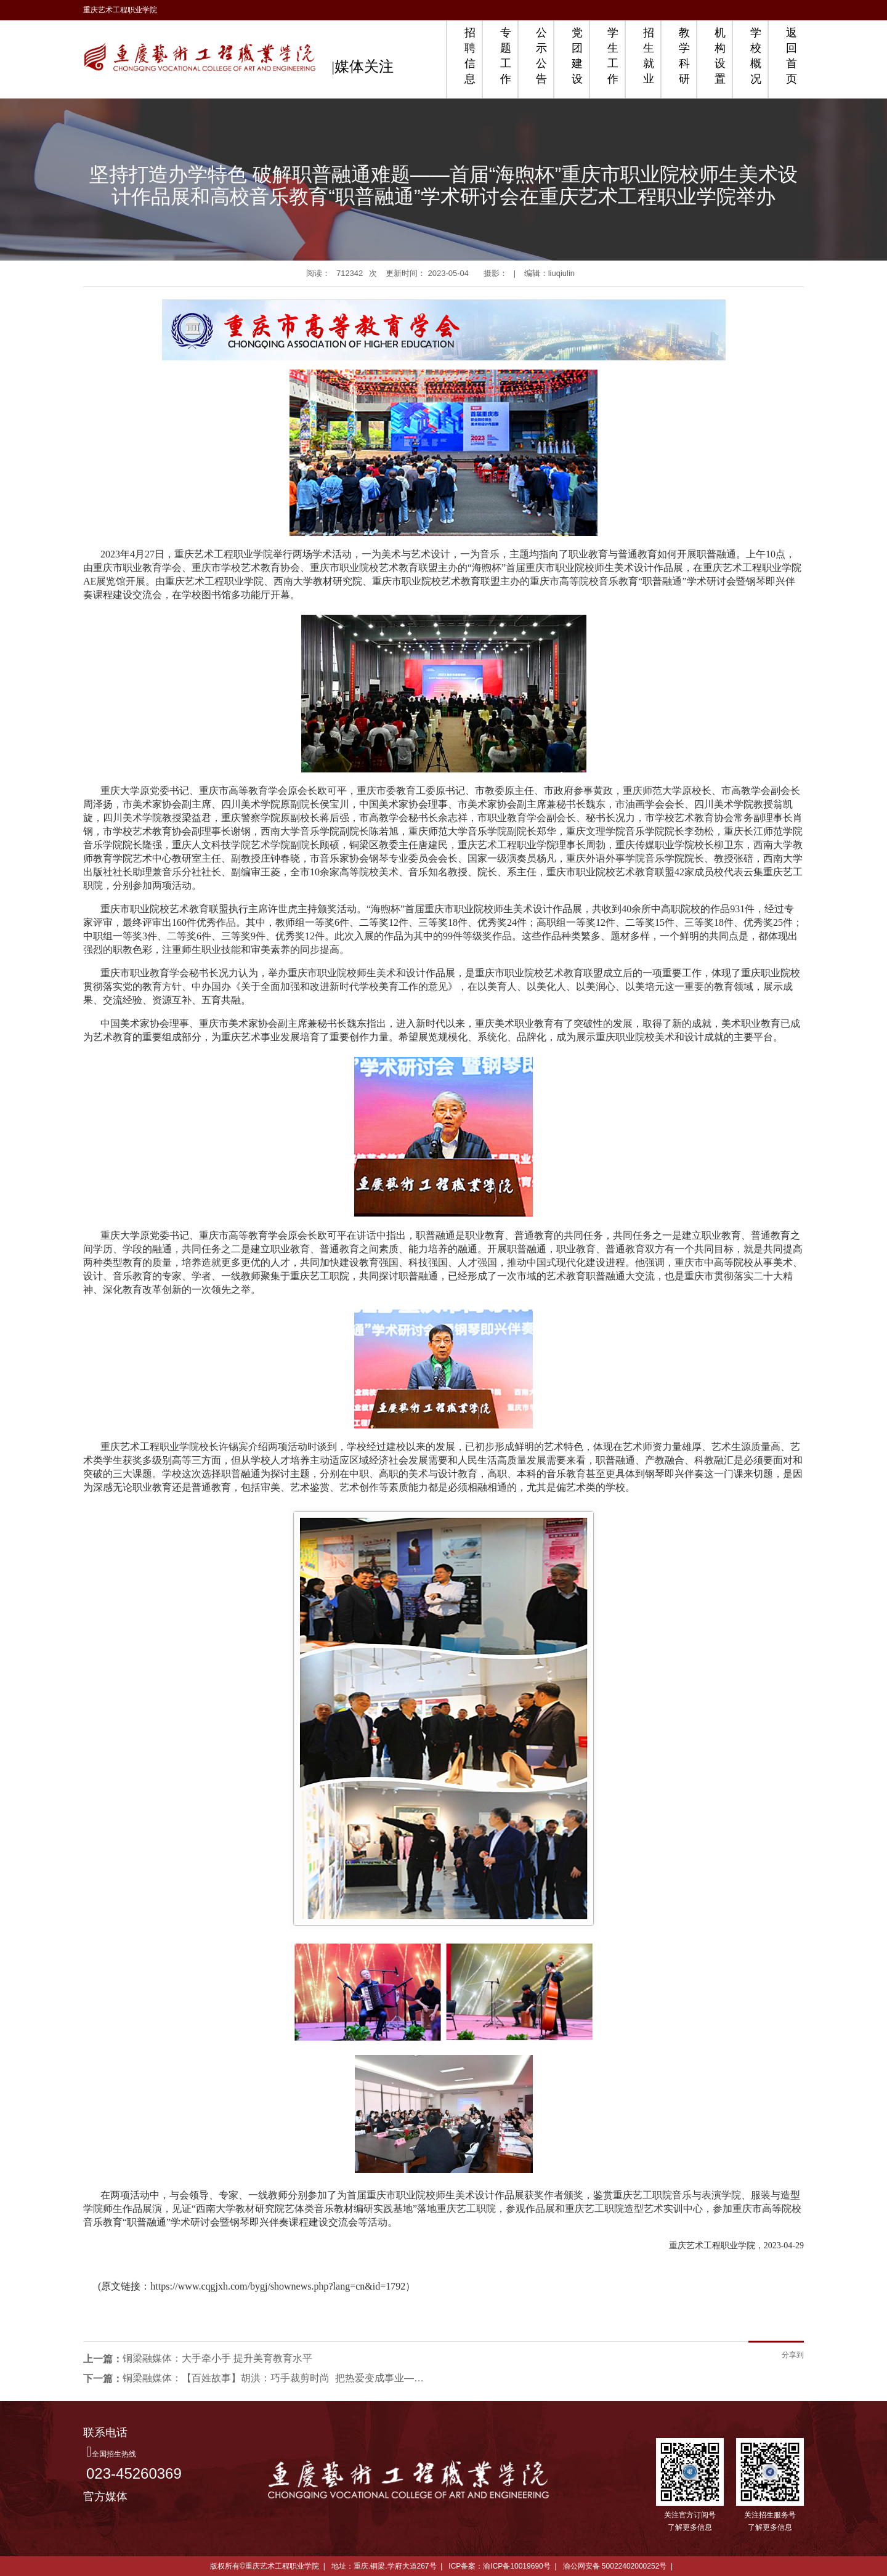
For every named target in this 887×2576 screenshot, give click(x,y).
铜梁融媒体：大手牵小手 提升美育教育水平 (217, 2358)
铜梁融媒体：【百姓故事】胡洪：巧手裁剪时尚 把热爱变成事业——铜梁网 (277, 2378)
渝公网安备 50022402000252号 (615, 2566)
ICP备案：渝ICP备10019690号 (499, 2566)
